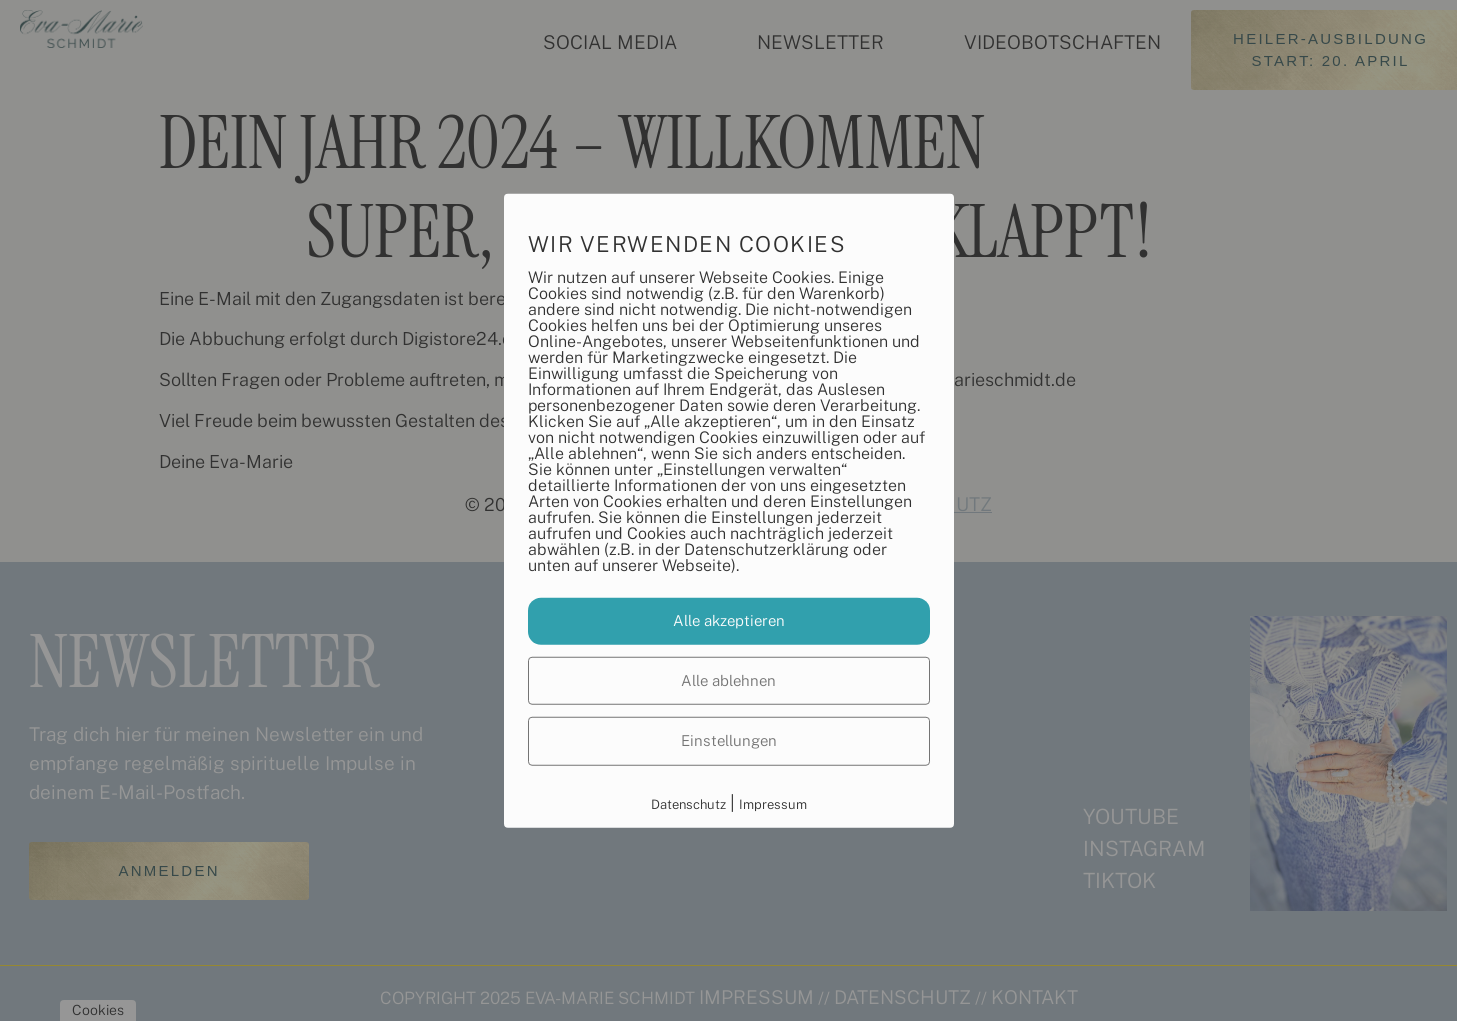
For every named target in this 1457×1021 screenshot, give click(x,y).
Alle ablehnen (728, 679)
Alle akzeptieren (729, 620)
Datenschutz (688, 803)
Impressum (773, 803)
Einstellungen (729, 740)
